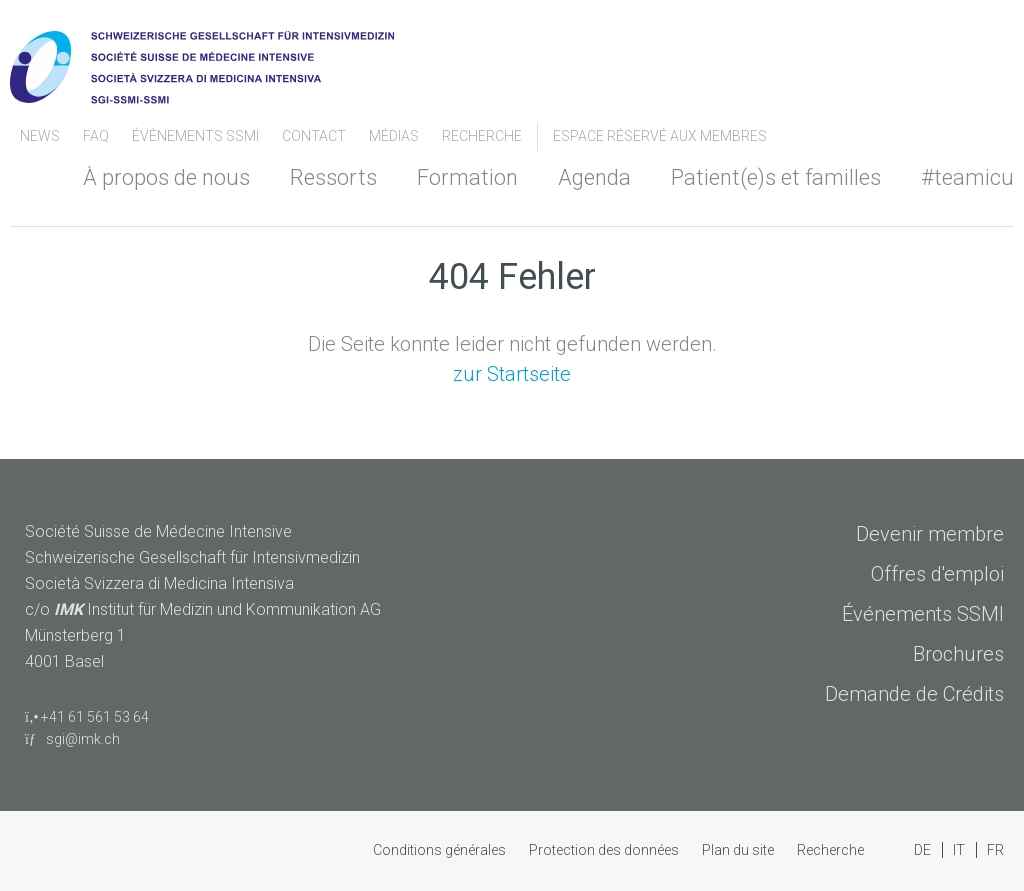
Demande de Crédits (914, 694)
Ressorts (333, 177)
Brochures (958, 654)
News (41, 136)
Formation (467, 177)
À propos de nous (166, 177)
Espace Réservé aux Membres (660, 136)
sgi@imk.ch (72, 739)
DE (924, 850)
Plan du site (739, 850)
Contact (315, 136)
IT (960, 850)
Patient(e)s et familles (776, 177)
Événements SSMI (197, 136)
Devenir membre (930, 534)
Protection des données (605, 850)
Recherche (482, 136)
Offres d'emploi (937, 574)
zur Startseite (512, 374)
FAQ (97, 136)
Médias (395, 136)
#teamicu (967, 177)
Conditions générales (441, 850)
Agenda (594, 177)
